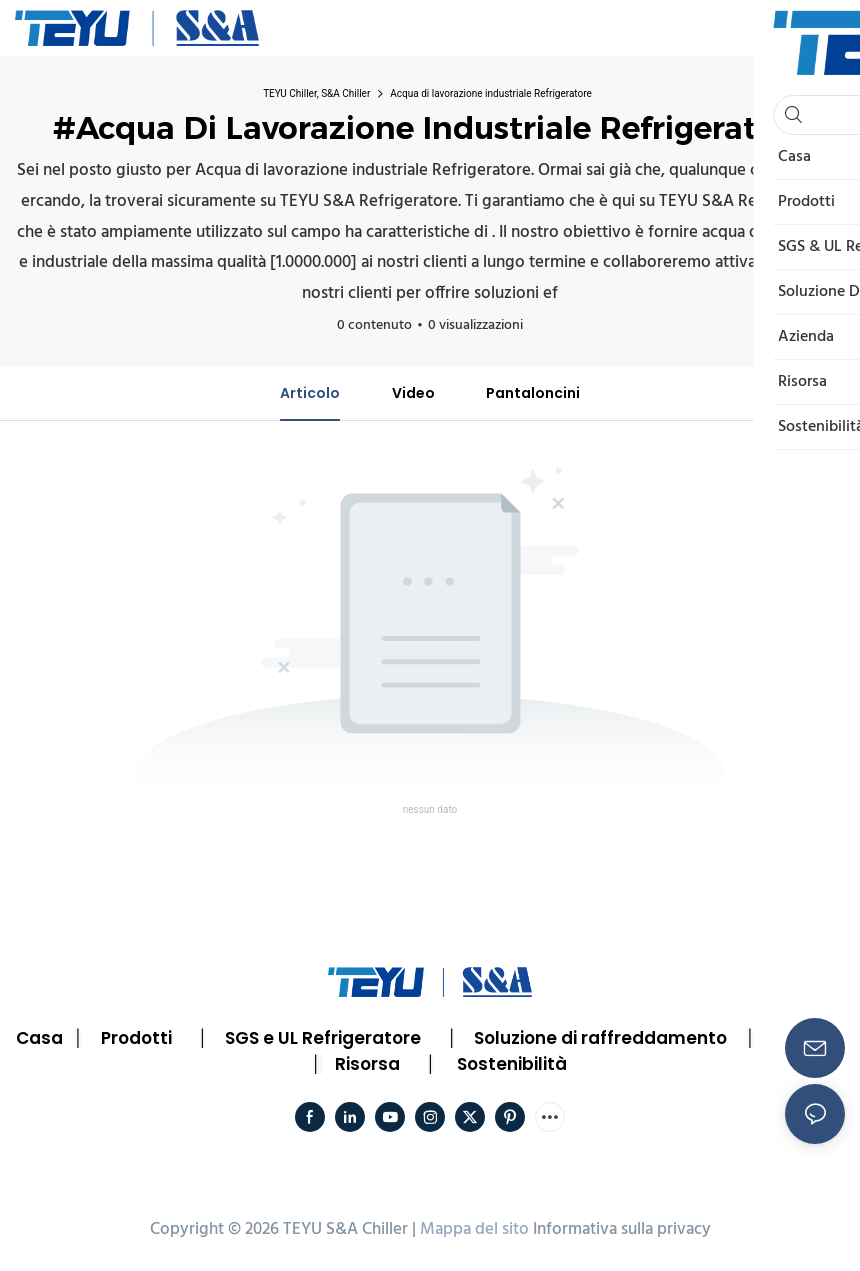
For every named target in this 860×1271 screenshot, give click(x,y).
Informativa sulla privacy (622, 1229)
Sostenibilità (512, 1064)
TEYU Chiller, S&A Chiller (316, 93)
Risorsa (367, 1064)
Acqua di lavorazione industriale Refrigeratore (491, 93)
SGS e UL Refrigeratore (323, 1038)
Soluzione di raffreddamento (600, 1038)
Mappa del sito (474, 1229)
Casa (39, 1038)
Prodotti (136, 1038)
